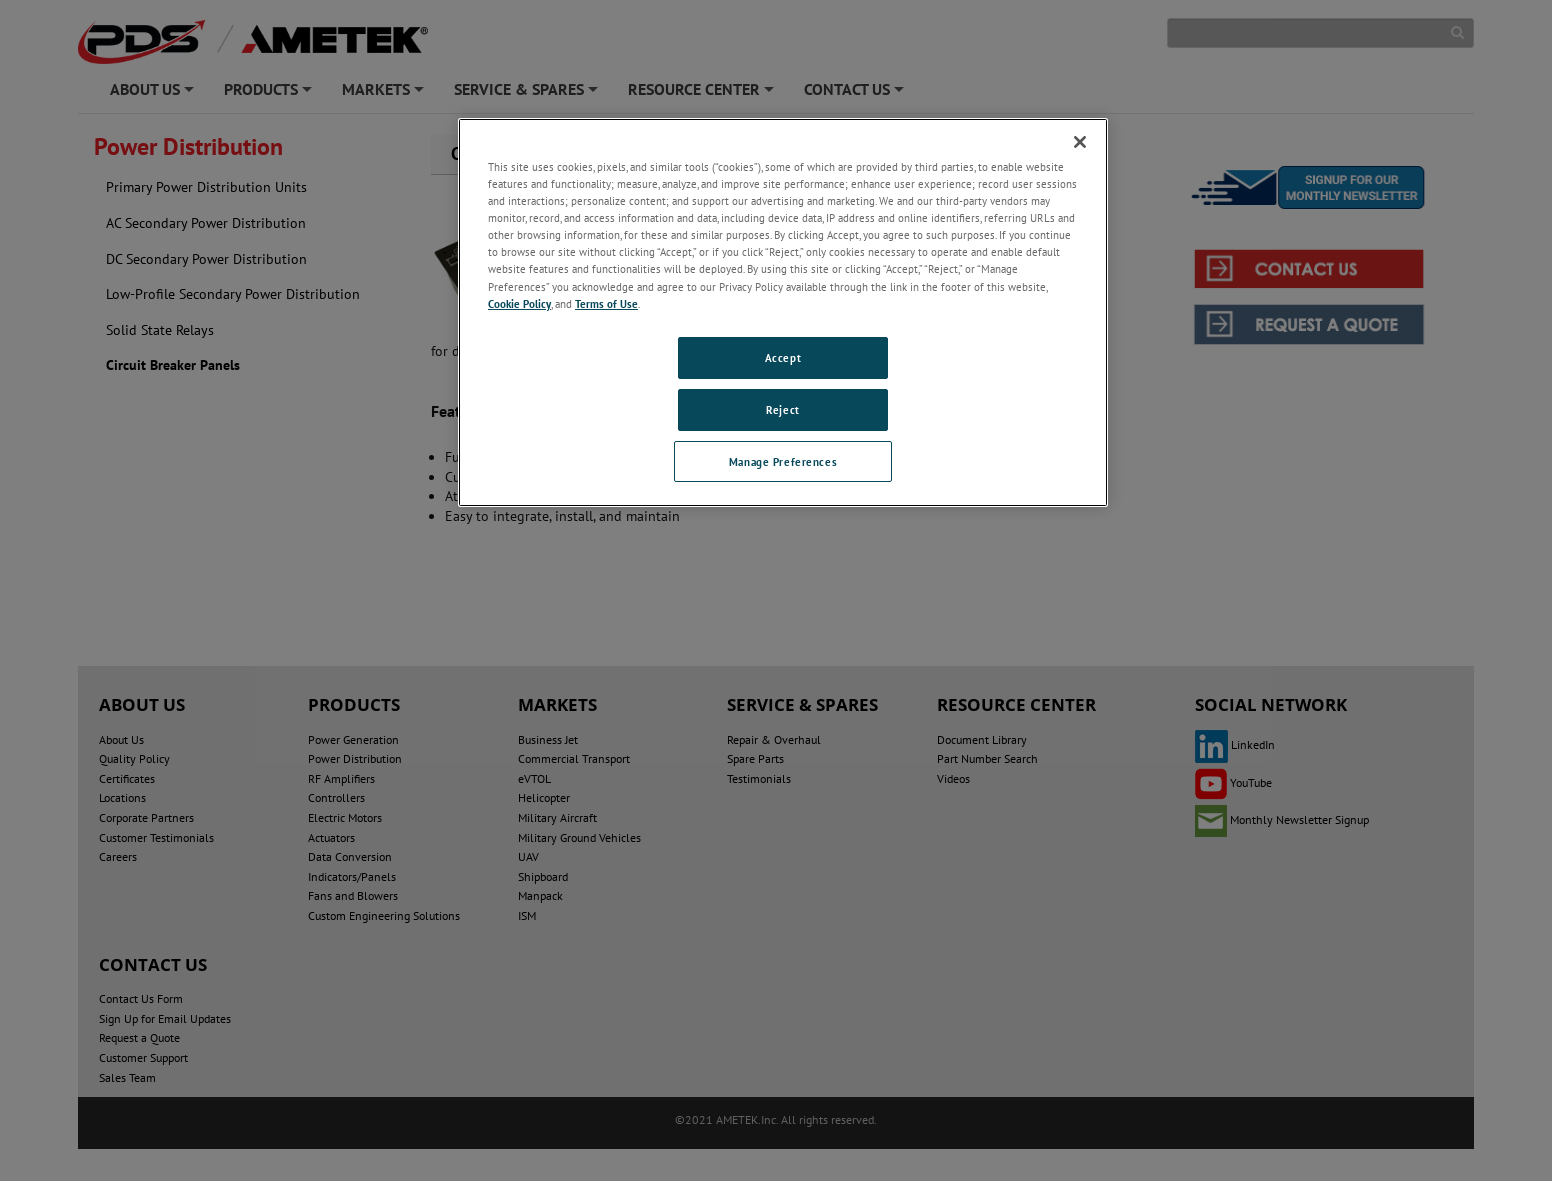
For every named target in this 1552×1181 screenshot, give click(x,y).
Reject (782, 409)
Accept (783, 357)
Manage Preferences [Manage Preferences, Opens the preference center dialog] (783, 461)
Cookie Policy (519, 303)
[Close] (1080, 142)
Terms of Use (606, 303)
